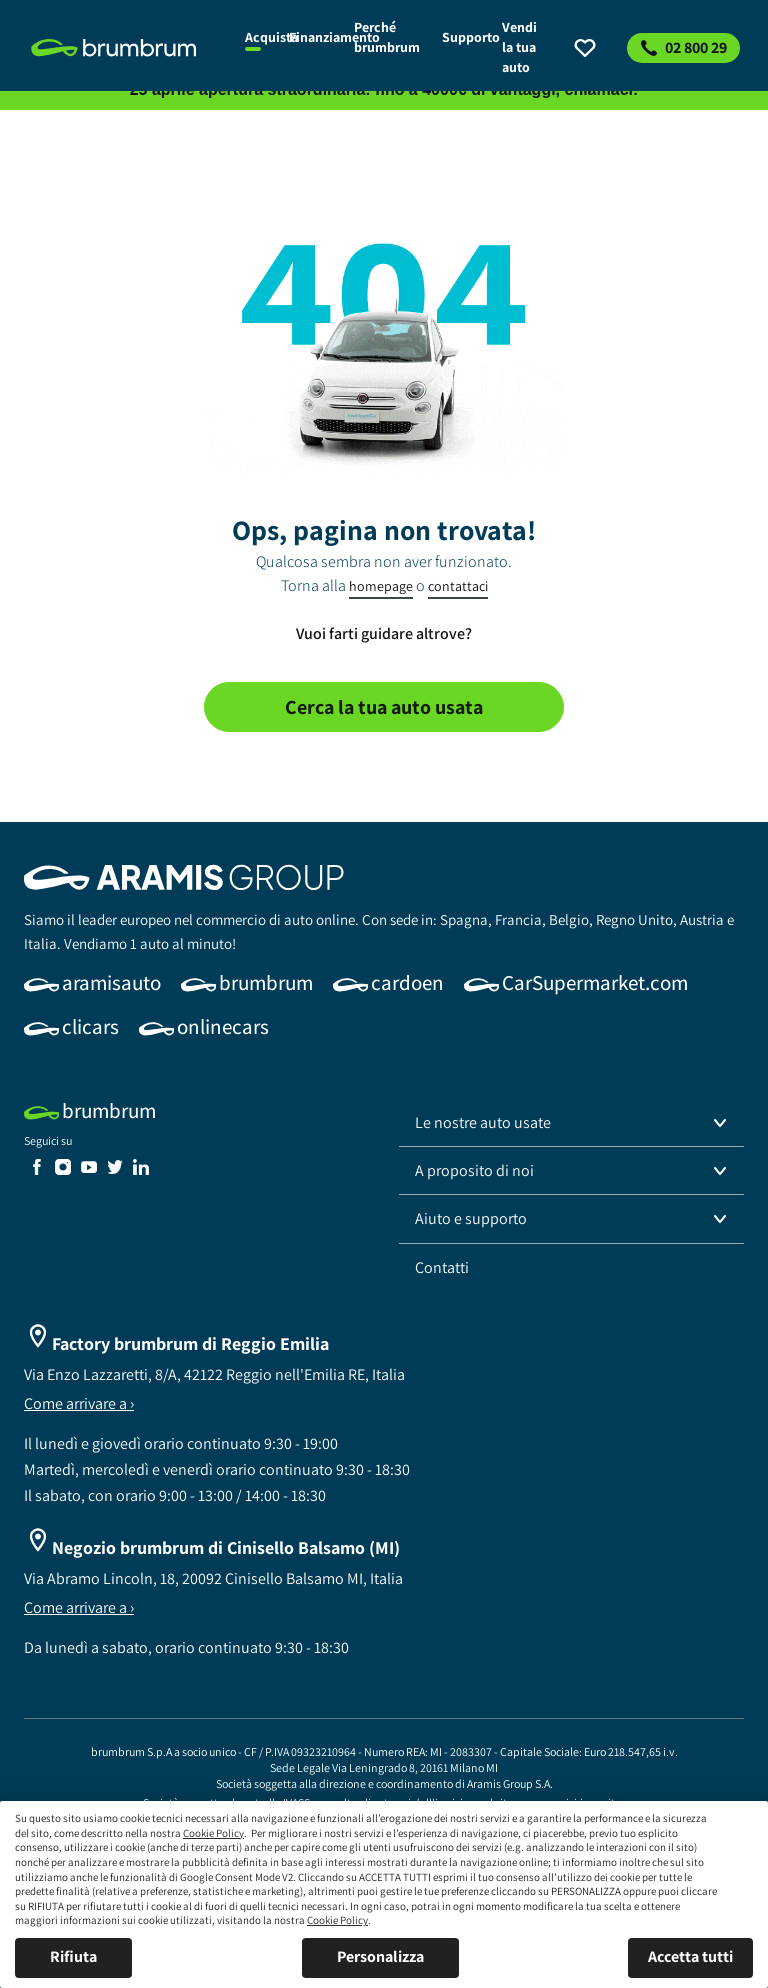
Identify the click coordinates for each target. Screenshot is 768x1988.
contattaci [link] (458, 586)
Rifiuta (73, 1956)
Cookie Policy (213, 1833)
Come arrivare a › (79, 1403)
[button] (571, 1123)
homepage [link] (381, 586)
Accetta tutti (690, 1956)
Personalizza (380, 1956)
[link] (126, 48)
